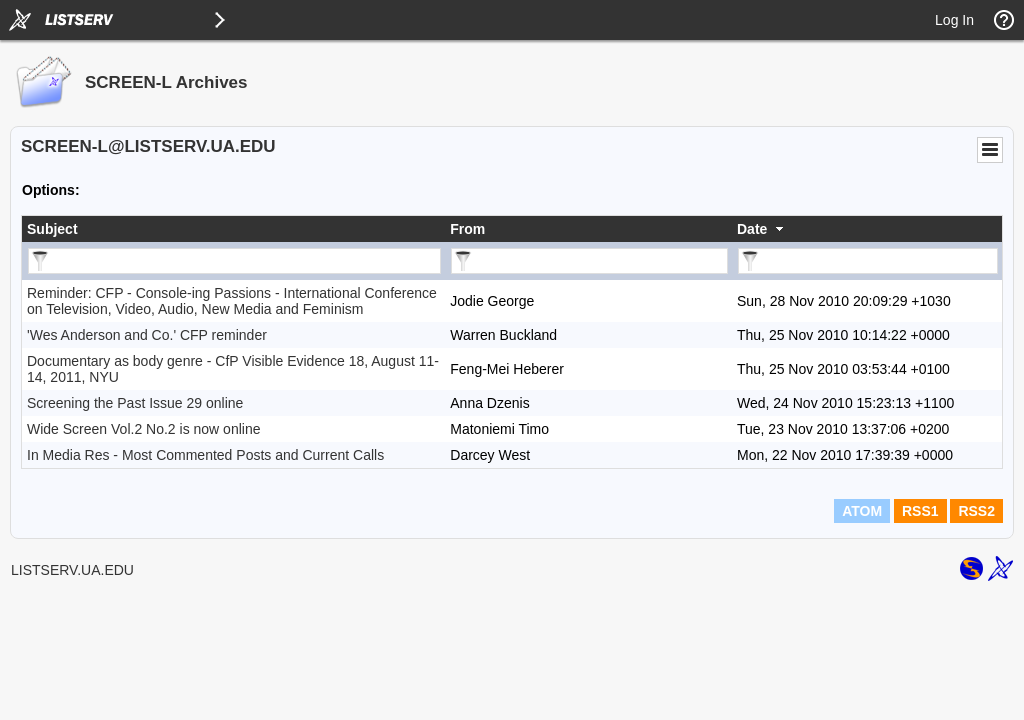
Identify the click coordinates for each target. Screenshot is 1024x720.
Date (752, 229)
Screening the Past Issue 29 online (135, 403)
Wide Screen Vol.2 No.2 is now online (143, 429)
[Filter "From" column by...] (589, 261)
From (467, 229)
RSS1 (920, 511)
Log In (954, 20)
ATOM (862, 511)
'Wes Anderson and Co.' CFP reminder (147, 335)
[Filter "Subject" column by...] (234, 261)
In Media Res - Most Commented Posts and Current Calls (205, 455)
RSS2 (976, 511)
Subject (52, 229)
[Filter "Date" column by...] (868, 261)
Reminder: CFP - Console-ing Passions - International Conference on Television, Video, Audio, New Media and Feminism (232, 301)
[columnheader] (233, 229)
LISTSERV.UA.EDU (72, 570)
